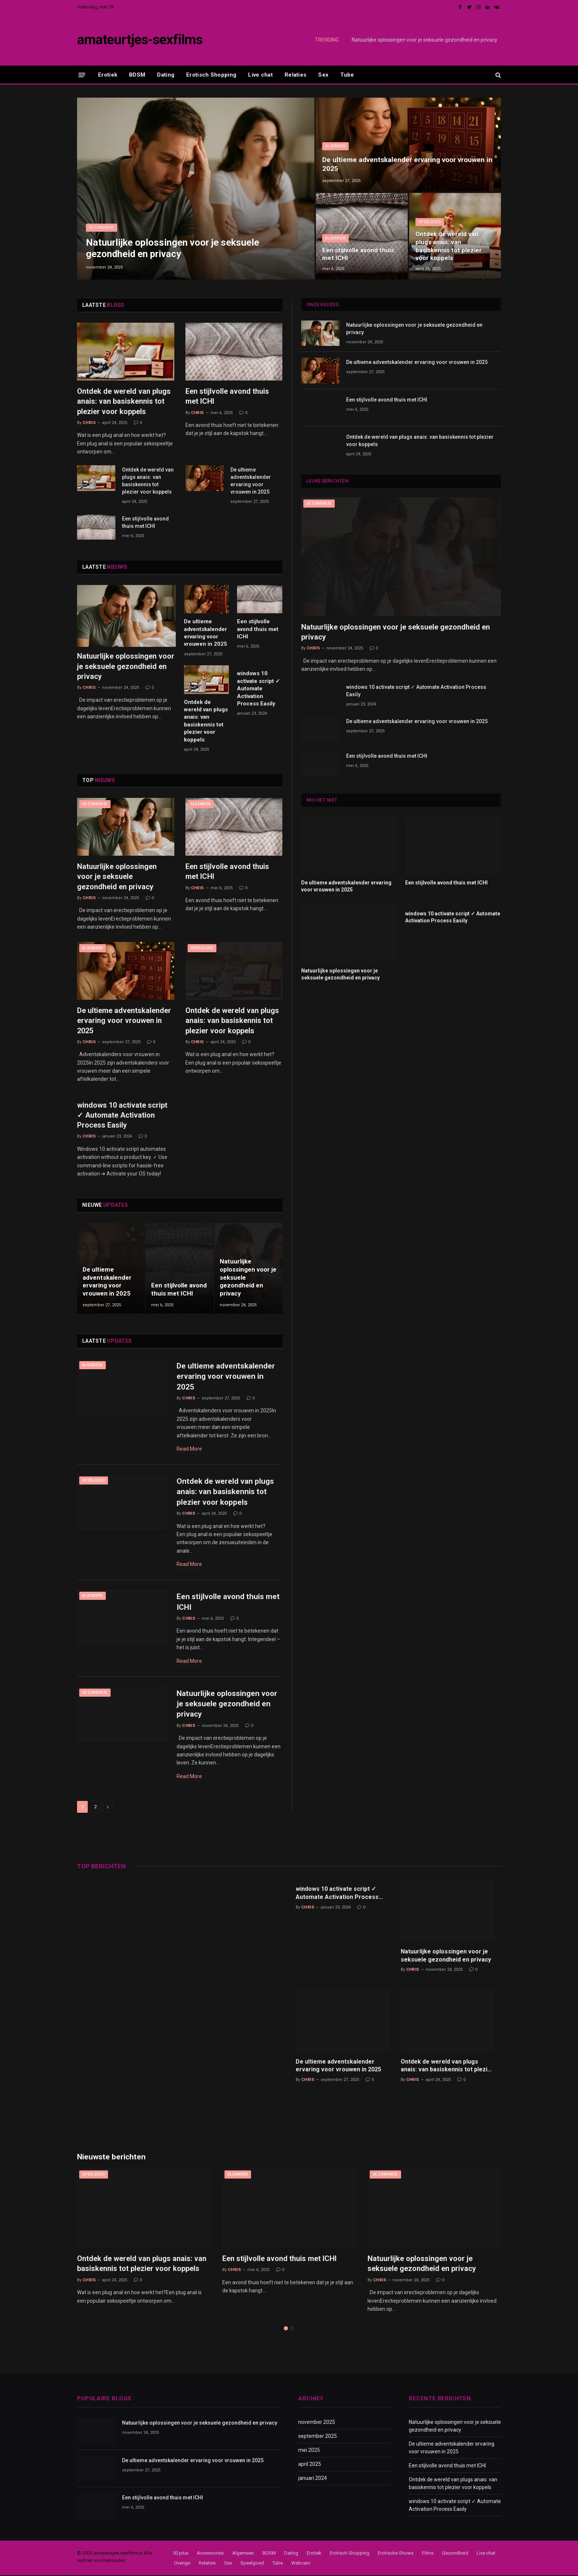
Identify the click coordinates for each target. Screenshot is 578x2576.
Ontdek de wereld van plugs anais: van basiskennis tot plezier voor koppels (448, 246)
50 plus (180, 2553)
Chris (89, 422)
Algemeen (335, 146)
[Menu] (82, 74)
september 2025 (317, 2437)
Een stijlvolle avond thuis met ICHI (358, 254)
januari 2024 (312, 2479)
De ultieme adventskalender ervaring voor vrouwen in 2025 (407, 163)
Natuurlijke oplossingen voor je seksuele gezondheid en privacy (424, 40)
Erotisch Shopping (211, 74)
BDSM (137, 74)
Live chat (260, 74)
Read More (189, 1449)
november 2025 (316, 2423)
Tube (347, 74)
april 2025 (309, 2465)
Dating (165, 74)
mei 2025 (309, 2451)
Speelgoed (429, 222)
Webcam (300, 2563)
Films (428, 2553)
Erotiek (107, 74)
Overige (182, 2563)
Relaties (295, 74)
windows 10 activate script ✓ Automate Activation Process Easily (258, 688)
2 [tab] (292, 2329)
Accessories (210, 2553)
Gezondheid (101, 227)
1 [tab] (286, 2329)
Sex (323, 74)
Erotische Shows (396, 2553)
